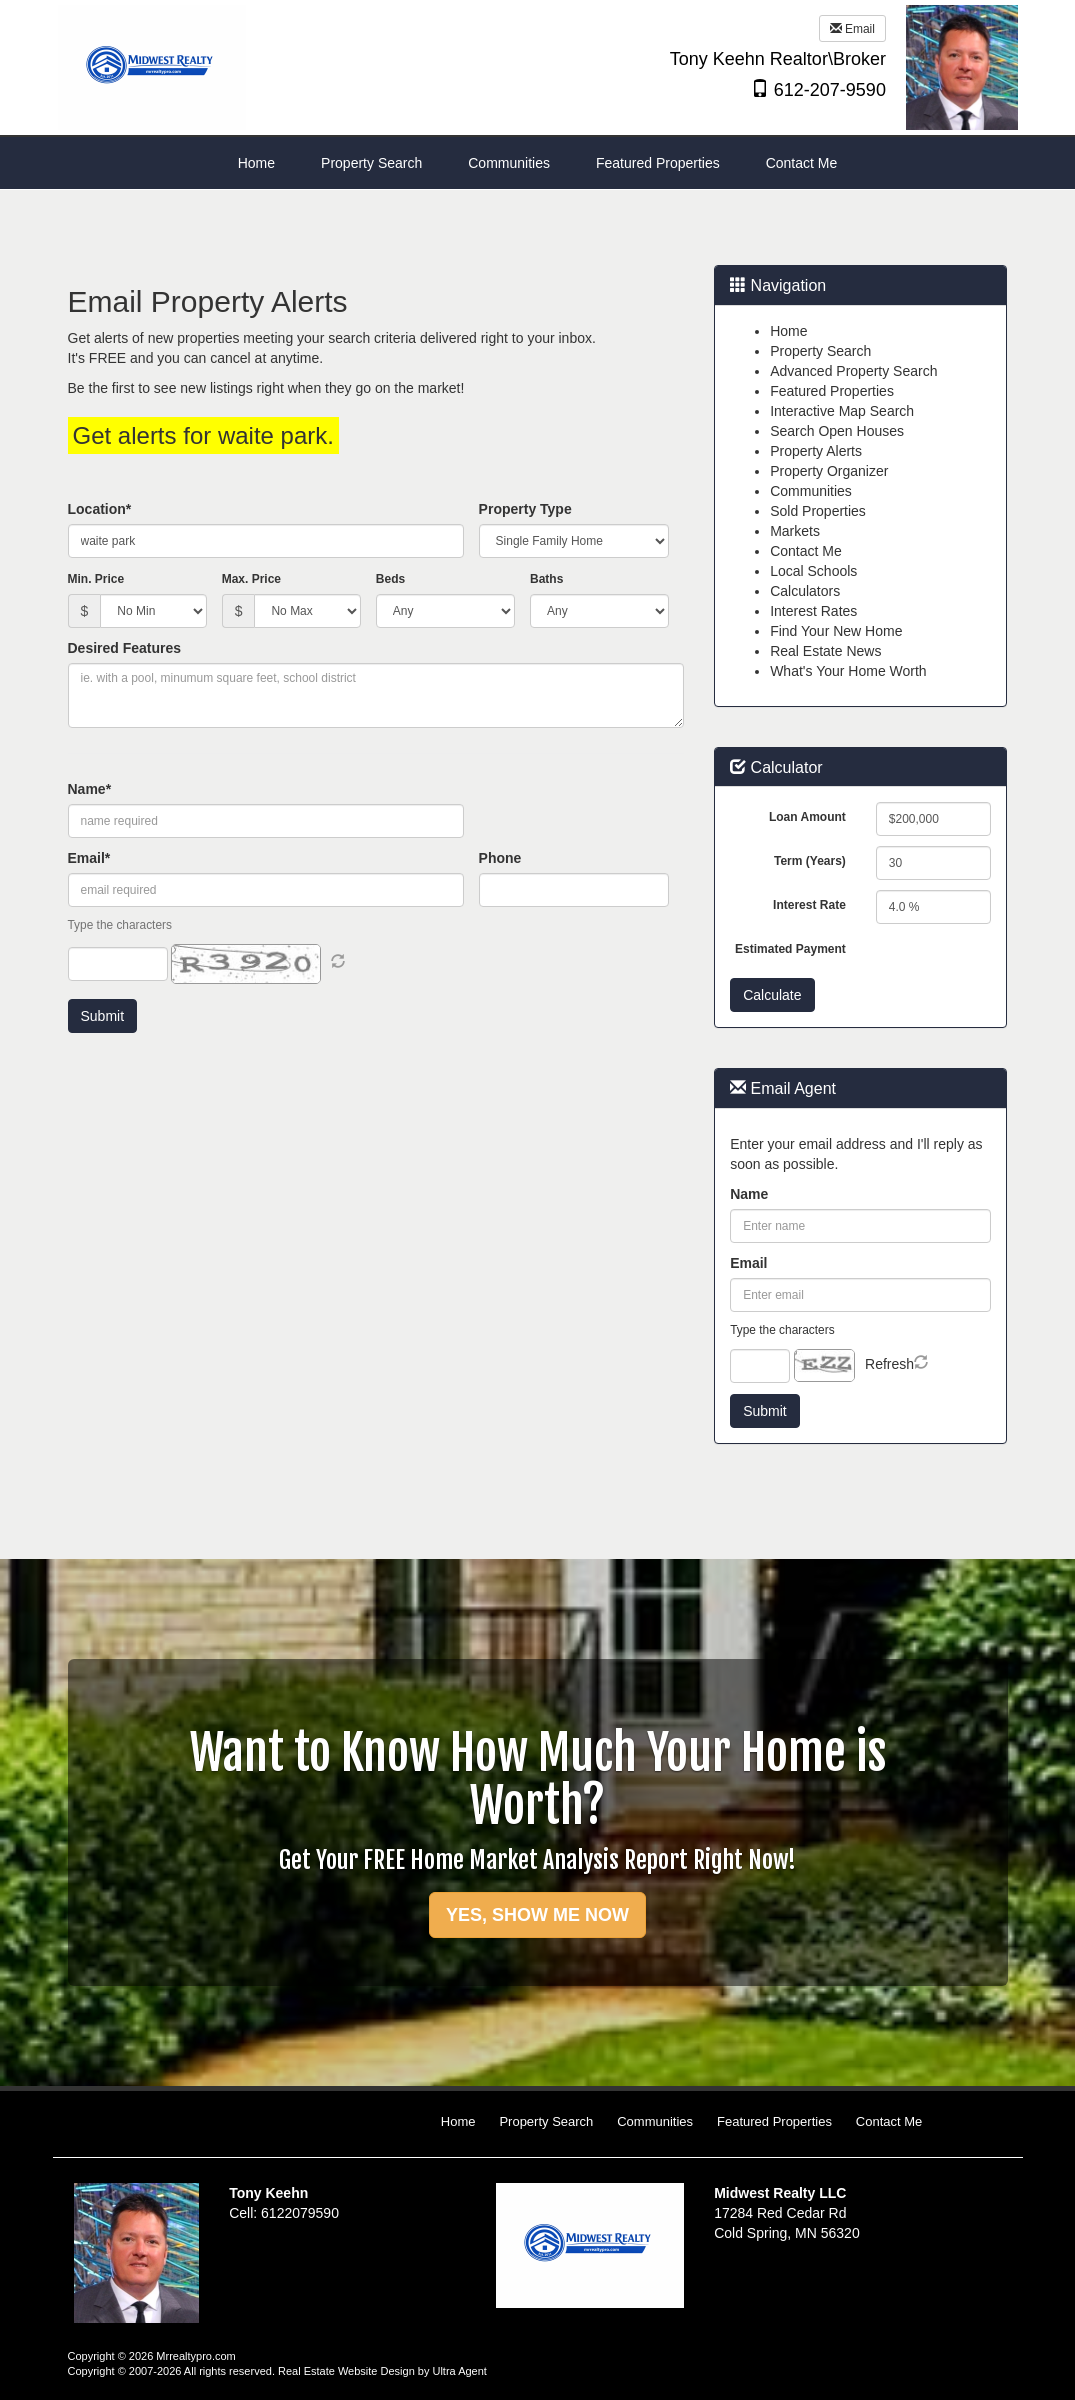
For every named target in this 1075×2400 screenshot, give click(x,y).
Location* (100, 509)
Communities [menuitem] (509, 163)
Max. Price (251, 579)
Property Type (525, 509)
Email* (89, 858)
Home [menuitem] (256, 163)
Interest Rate (809, 905)
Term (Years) (810, 861)
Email (852, 29)
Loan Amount (807, 817)
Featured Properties (832, 391)
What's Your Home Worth (848, 671)
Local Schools (813, 571)
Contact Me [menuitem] (802, 163)
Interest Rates (813, 611)
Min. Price (96, 579)
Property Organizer (829, 471)
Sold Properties (818, 511)
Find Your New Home (836, 631)
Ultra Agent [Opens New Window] (459, 2371)
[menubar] (538, 163)
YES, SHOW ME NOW (537, 1915)
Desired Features (125, 648)
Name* (90, 789)
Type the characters (782, 1330)
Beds (390, 579)
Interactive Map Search (842, 411)
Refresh (889, 1364)
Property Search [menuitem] (371, 163)
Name (749, 1194)
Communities (811, 491)
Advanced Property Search (853, 371)
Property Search (820, 351)
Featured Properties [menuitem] (658, 163)
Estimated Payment (790, 949)
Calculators (805, 591)
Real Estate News (825, 651)
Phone (500, 858)
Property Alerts (816, 451)
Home (788, 331)
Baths (546, 579)
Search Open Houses (837, 431)
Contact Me (806, 551)
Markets (795, 531)
